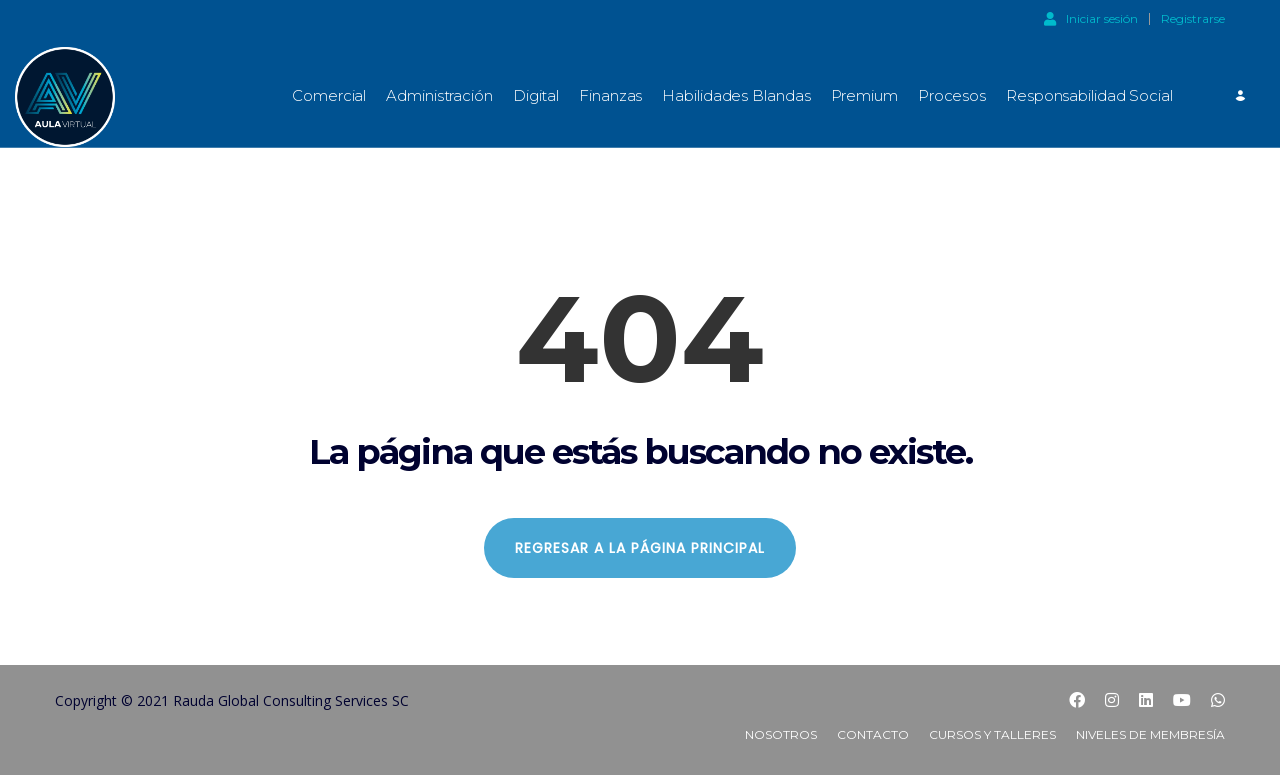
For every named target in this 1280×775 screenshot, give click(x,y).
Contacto (873, 734)
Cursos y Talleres (992, 734)
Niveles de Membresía (1150, 734)
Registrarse (1193, 19)
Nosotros (781, 734)
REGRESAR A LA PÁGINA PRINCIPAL (640, 548)
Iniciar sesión (1091, 18)
